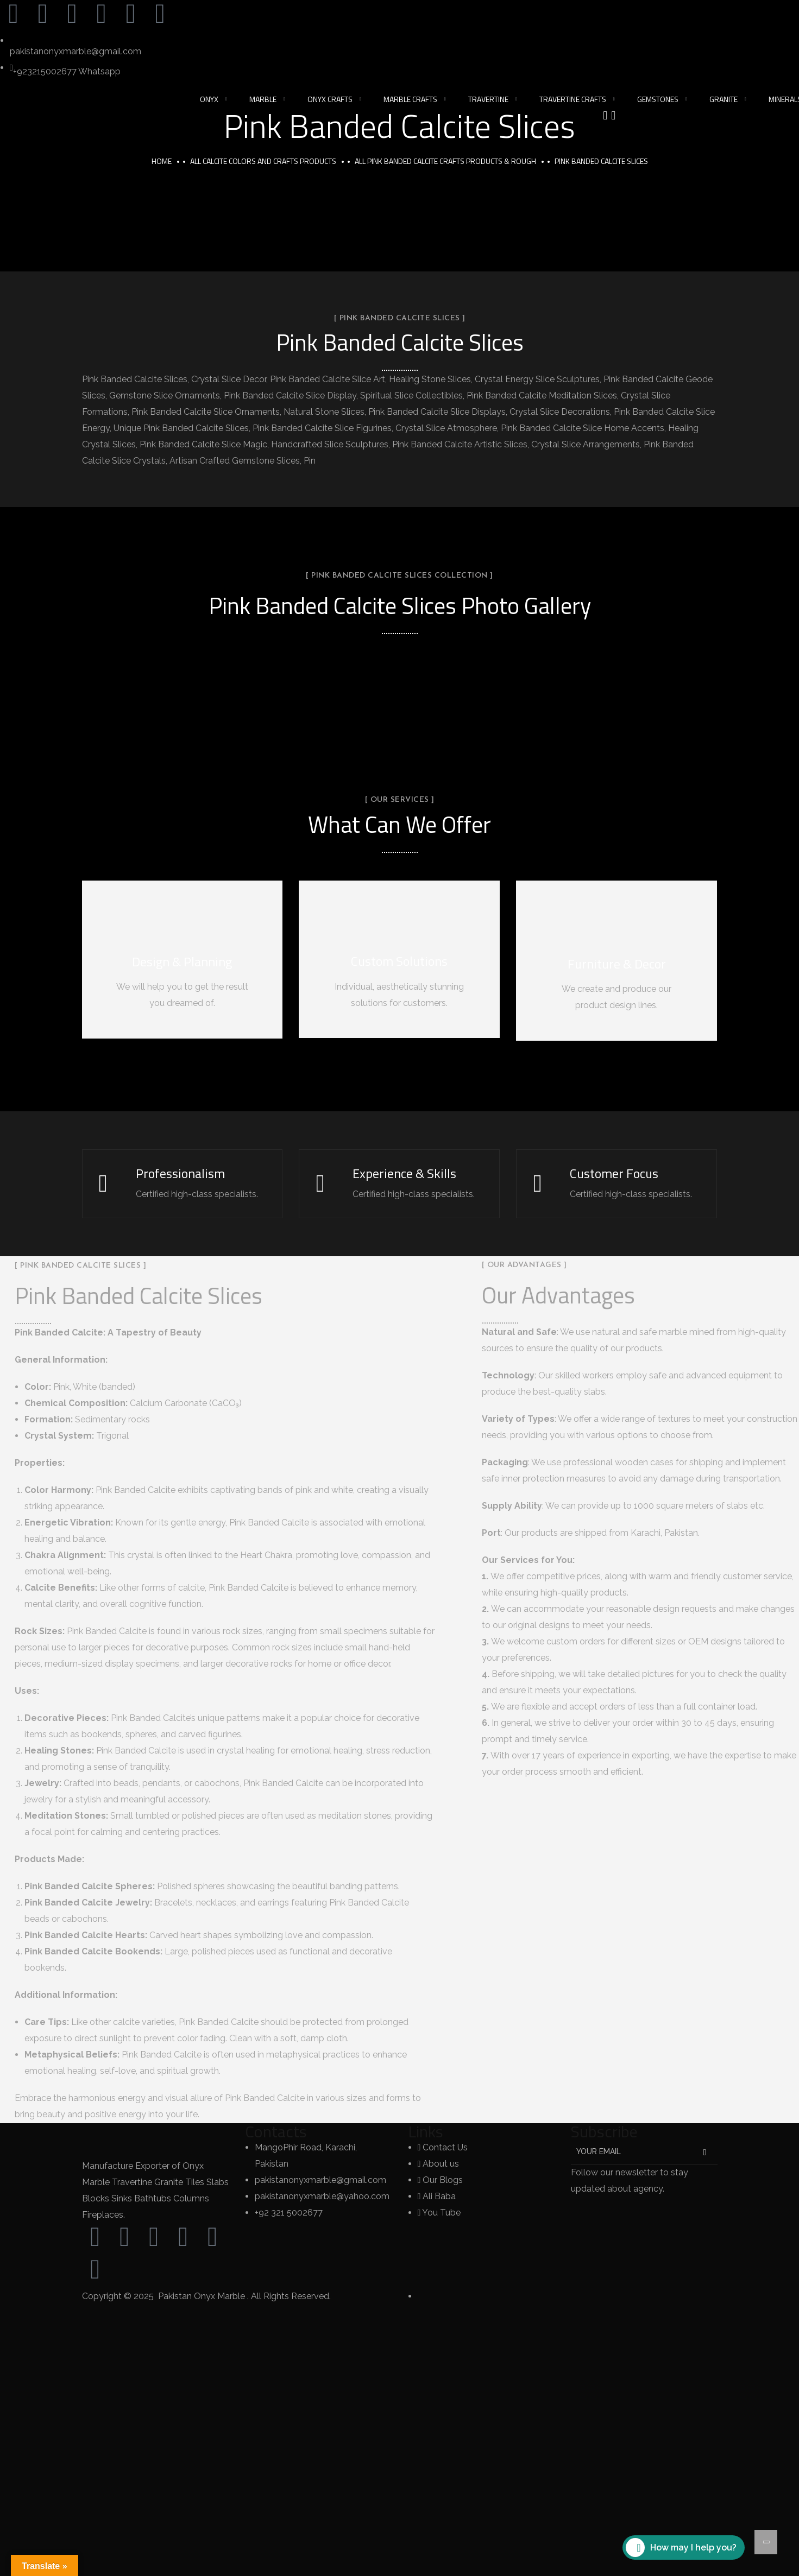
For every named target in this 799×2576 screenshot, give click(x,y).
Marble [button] (262, 99)
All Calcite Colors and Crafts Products (263, 161)
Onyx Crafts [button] (330, 99)
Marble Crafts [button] (410, 99)
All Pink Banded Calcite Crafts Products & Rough (445, 161)
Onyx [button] (209, 99)
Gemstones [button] (657, 99)
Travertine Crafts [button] (572, 99)
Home (162, 161)
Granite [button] (723, 99)
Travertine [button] (488, 99)
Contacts (276, 2131)
